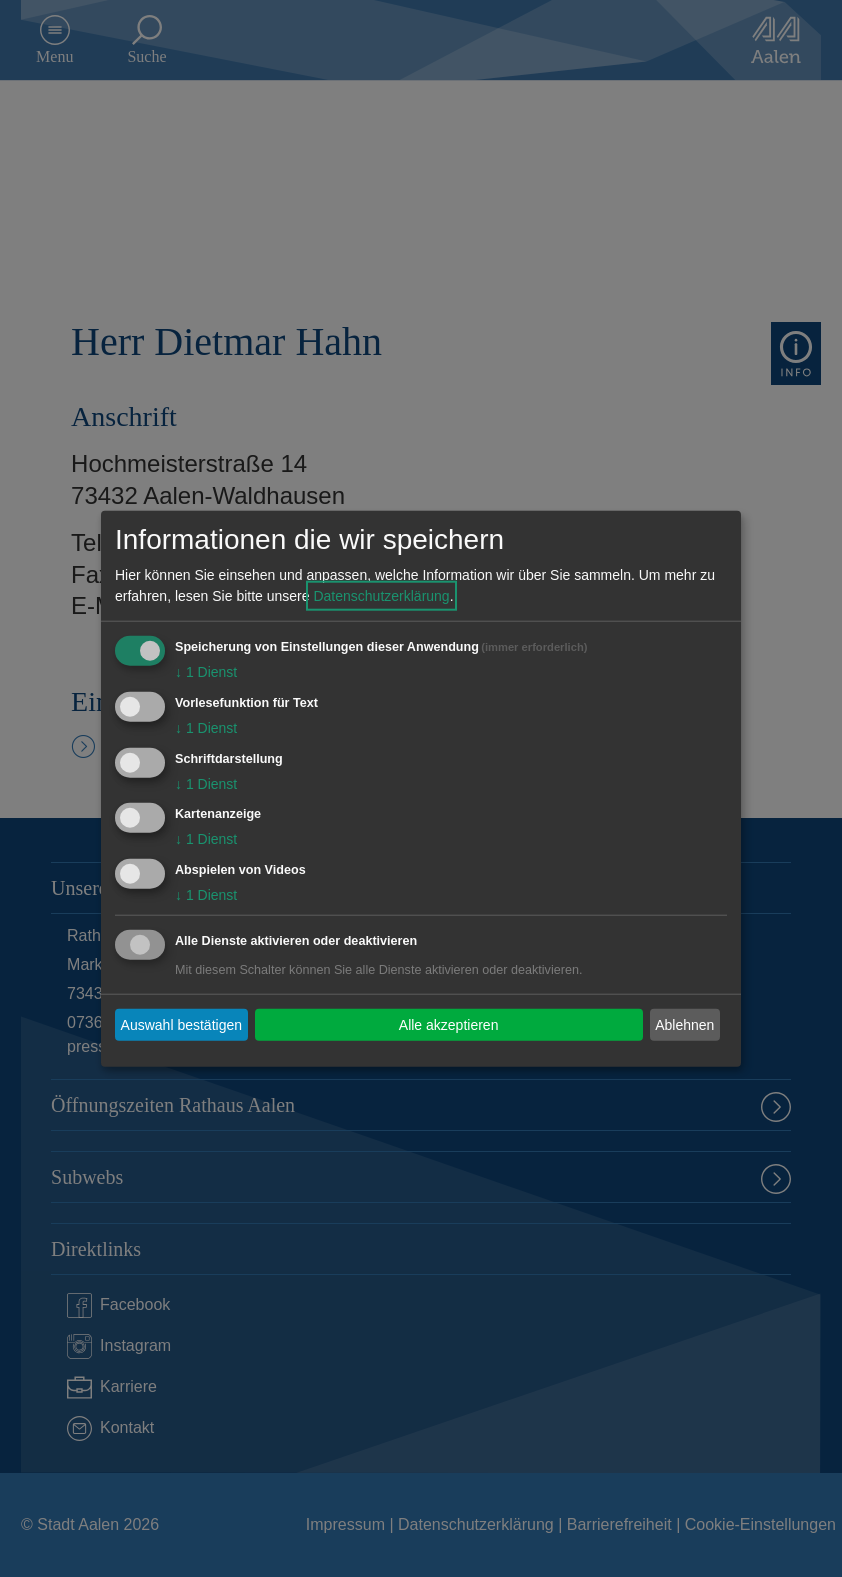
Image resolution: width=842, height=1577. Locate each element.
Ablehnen (684, 1024)
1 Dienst (206, 672)
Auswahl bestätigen (181, 1024)
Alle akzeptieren (449, 1024)
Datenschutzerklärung (381, 596)
